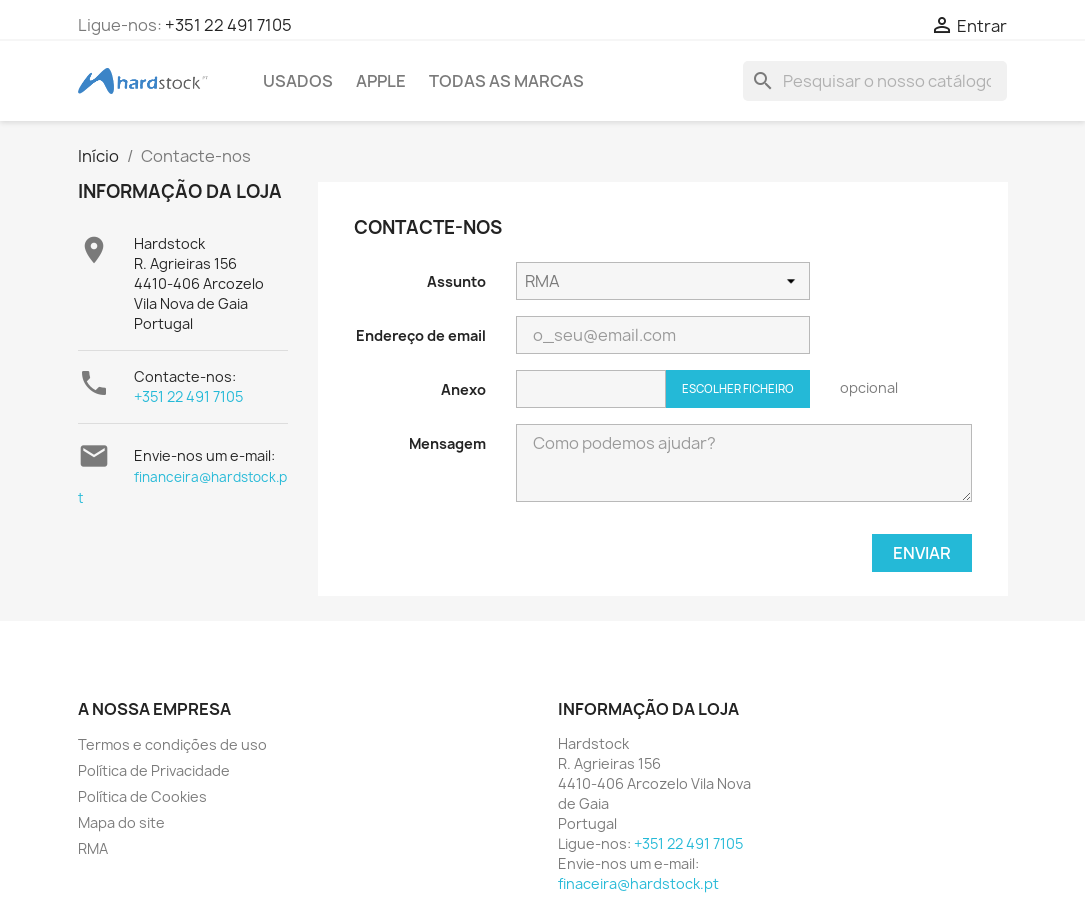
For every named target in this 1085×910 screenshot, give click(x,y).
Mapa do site (121, 822)
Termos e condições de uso (172, 744)
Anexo (463, 389)
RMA (93, 848)
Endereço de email (421, 335)
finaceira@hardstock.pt (638, 883)
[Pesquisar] (875, 81)
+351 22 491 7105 (228, 25)
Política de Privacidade (154, 770)
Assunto (456, 281)
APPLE (381, 81)
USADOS (298, 81)
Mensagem (447, 443)
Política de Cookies (142, 796)
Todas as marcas (506, 81)
